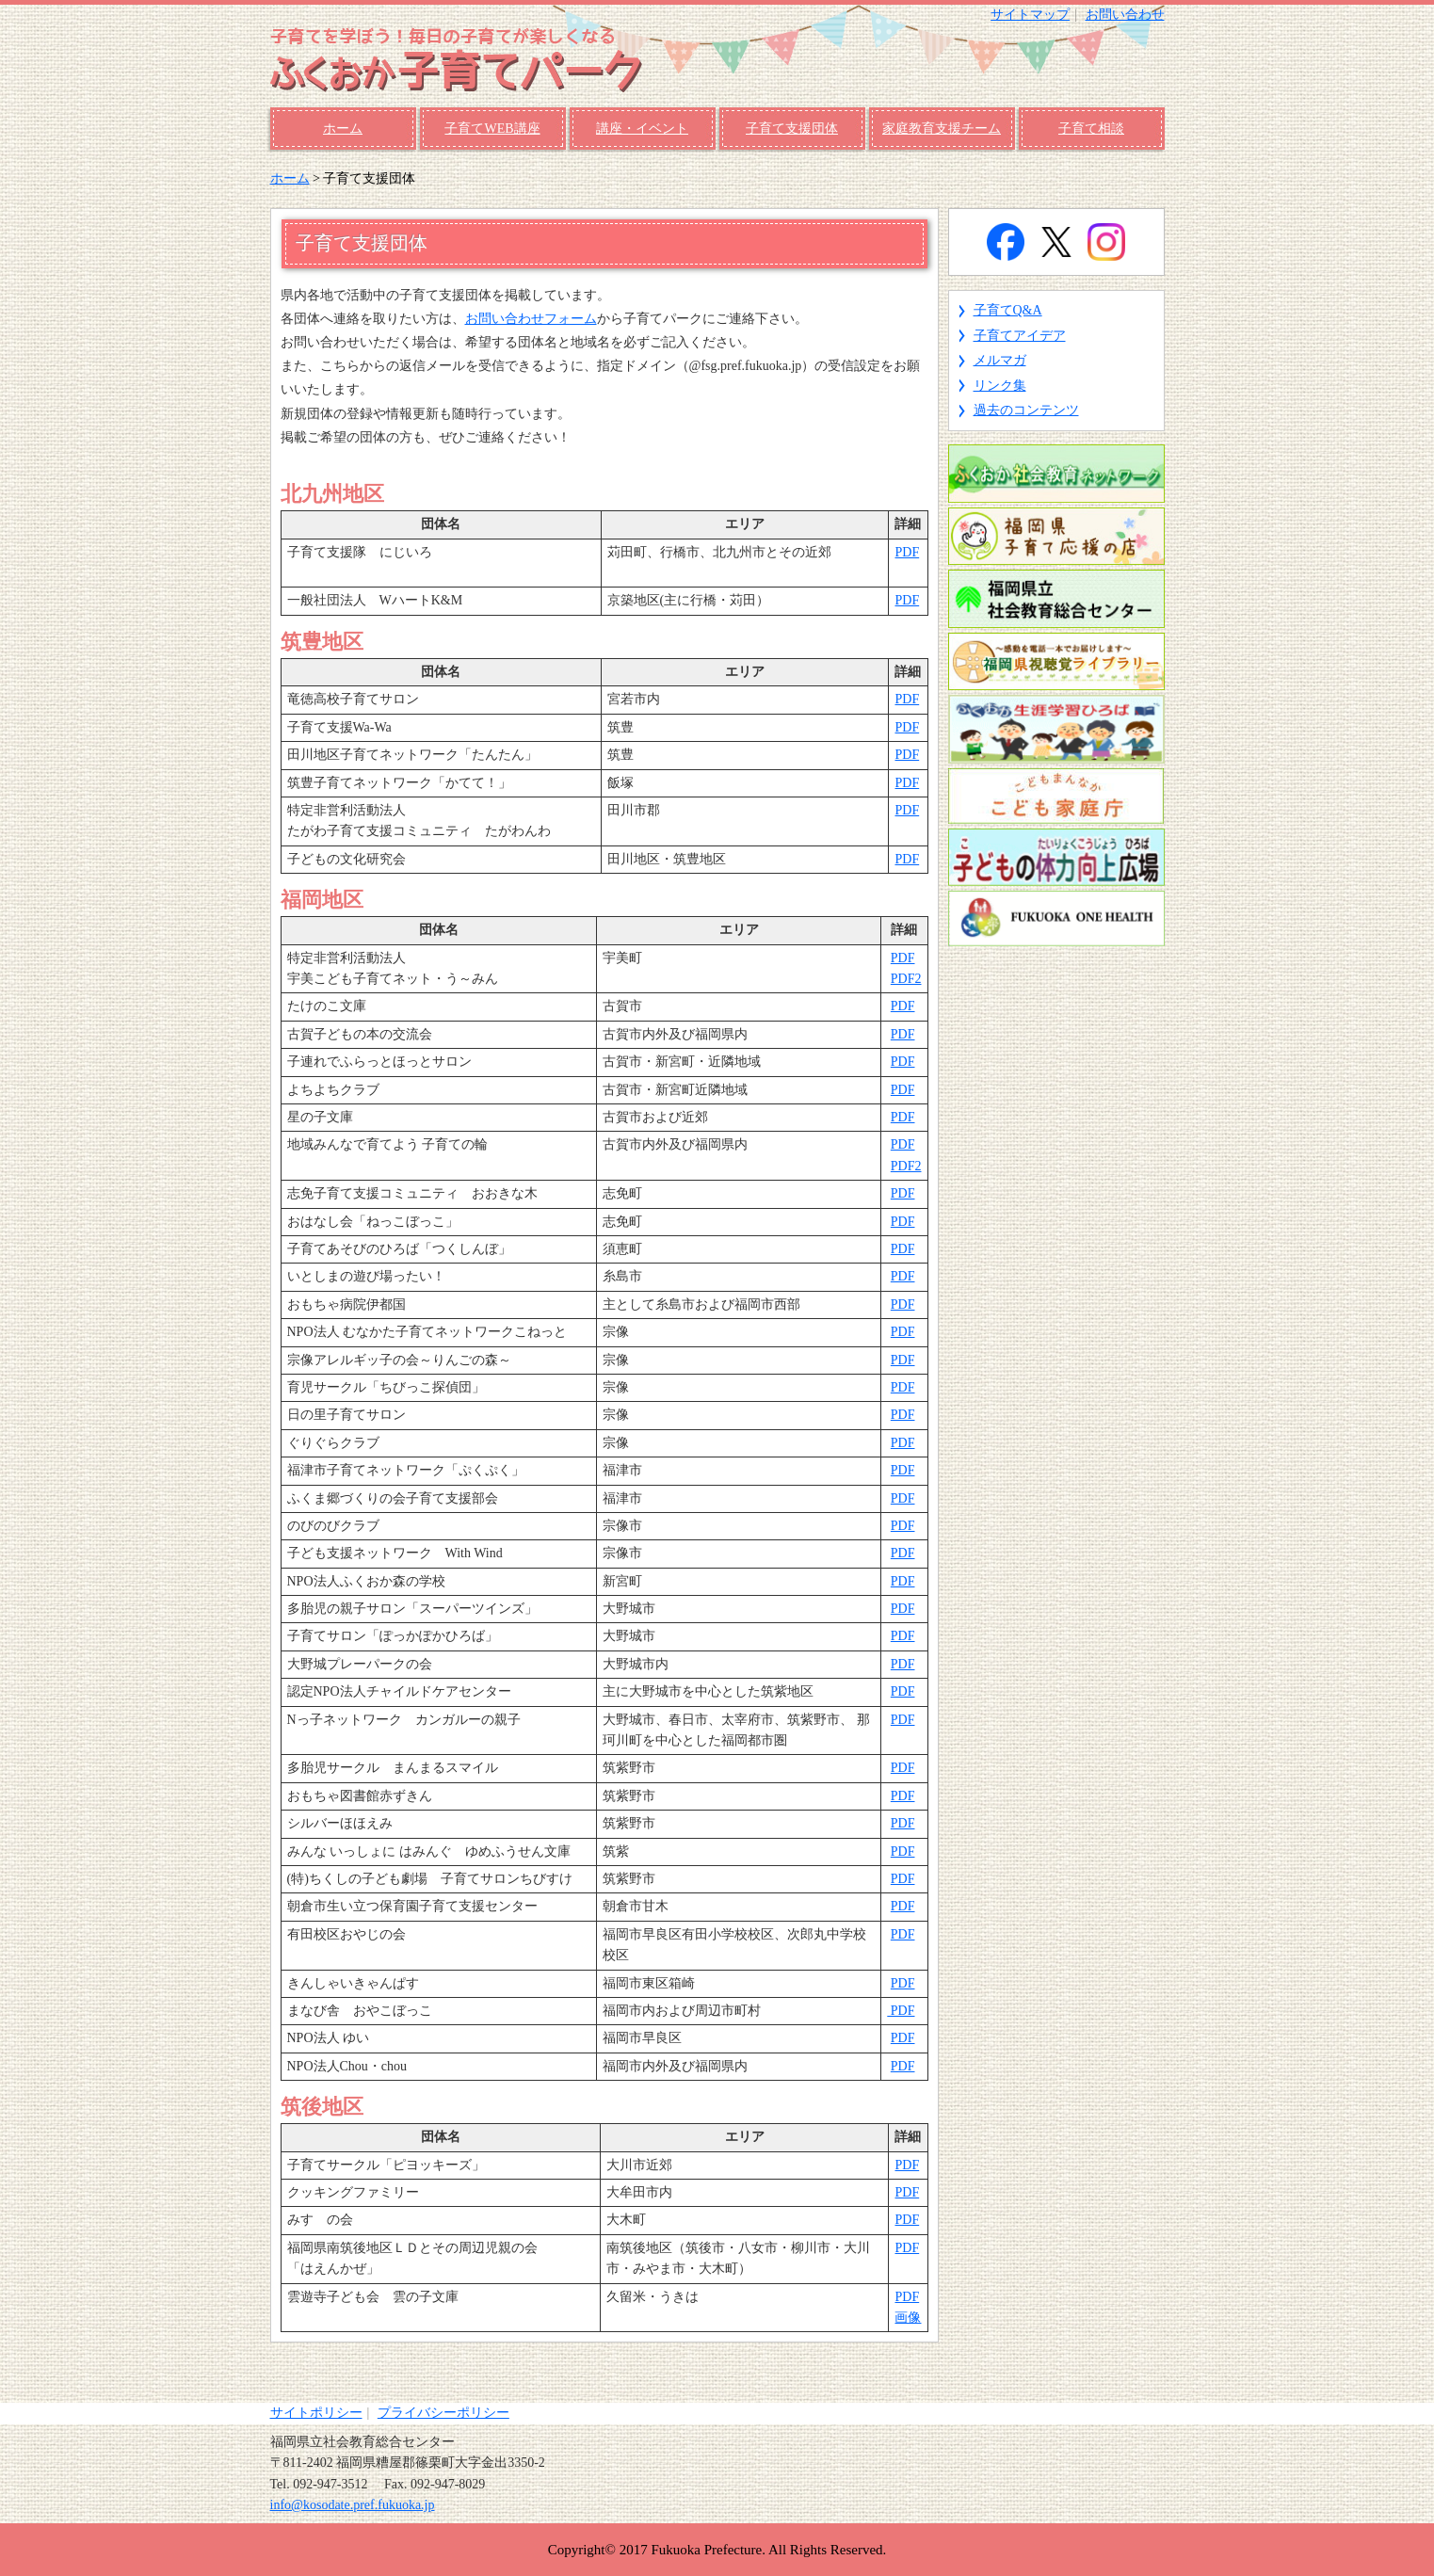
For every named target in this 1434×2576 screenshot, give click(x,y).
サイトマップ (1030, 15)
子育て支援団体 (792, 128)
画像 (907, 2317)
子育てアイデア (1020, 336)
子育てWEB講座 (492, 128)
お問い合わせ (1125, 15)
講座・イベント (642, 128)
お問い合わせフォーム (531, 319)
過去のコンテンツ (1026, 410)
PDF (906, 552)
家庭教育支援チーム (941, 128)
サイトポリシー (316, 2413)
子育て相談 (1091, 128)
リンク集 (1000, 385)
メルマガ (1000, 360)
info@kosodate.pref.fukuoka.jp (352, 2505)
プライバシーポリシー (443, 2413)
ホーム (343, 128)
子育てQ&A (1008, 310)
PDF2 (906, 979)
